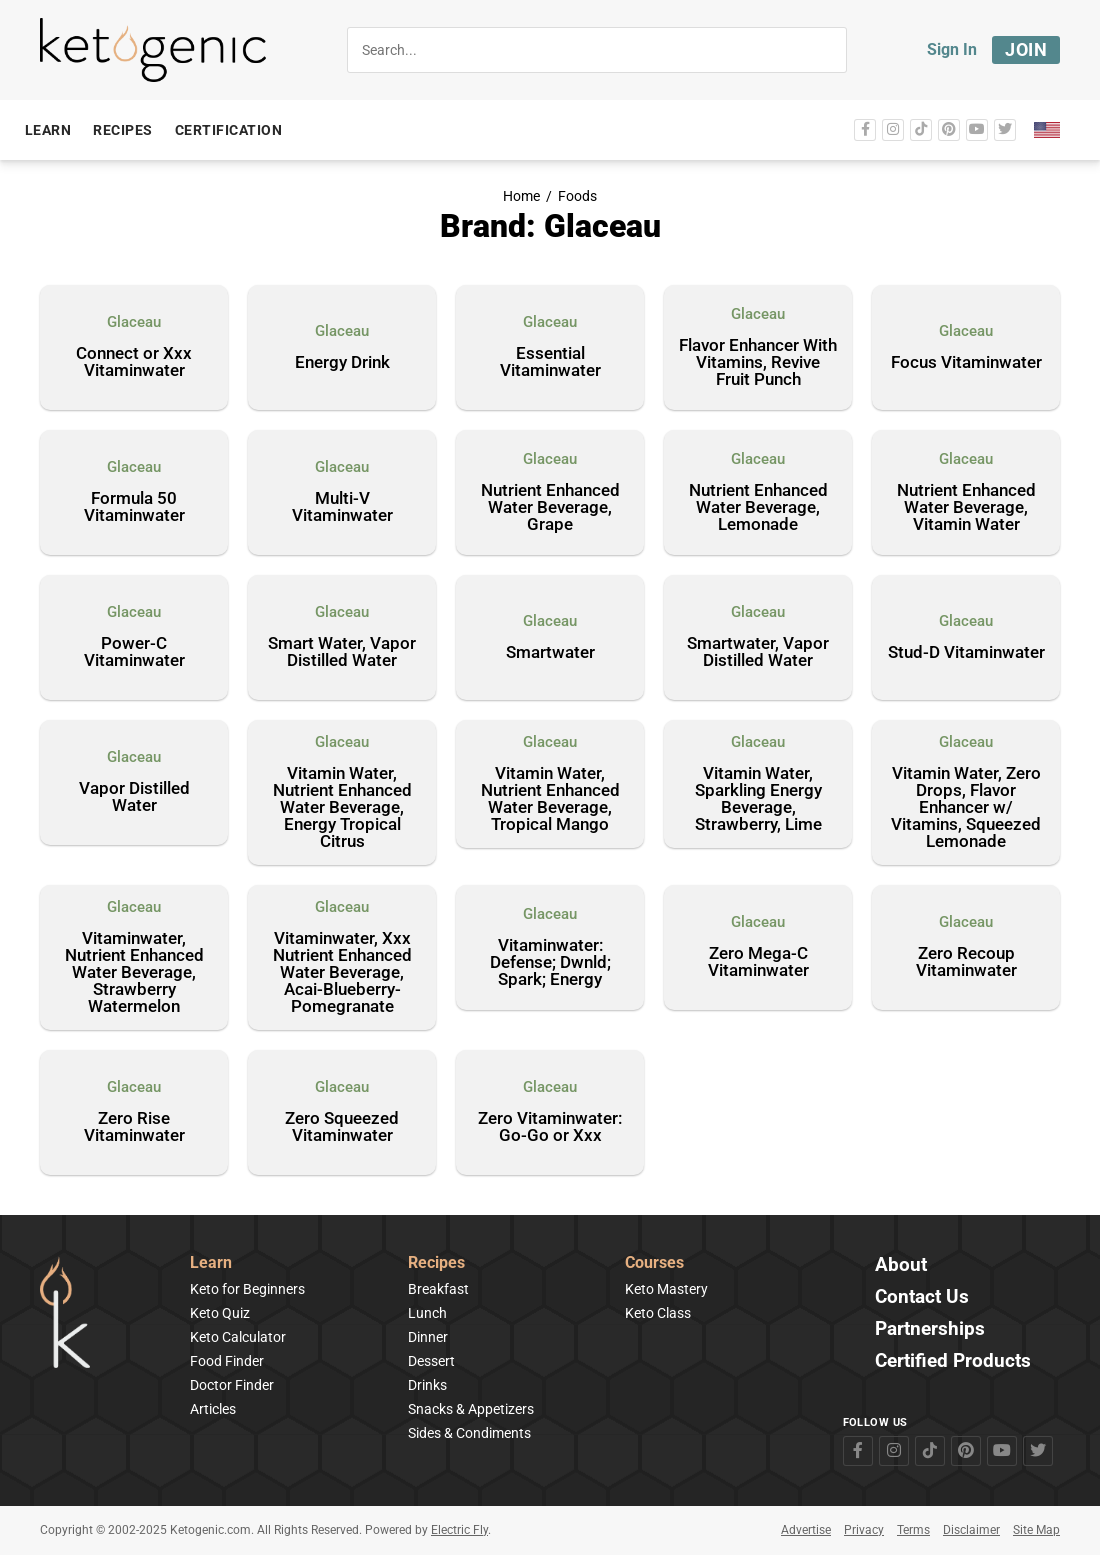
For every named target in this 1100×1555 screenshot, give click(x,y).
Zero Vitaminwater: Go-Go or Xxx (550, 1127)
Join (1026, 49)
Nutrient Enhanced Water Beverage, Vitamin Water (966, 508)
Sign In (952, 49)
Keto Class (658, 1313)
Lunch (427, 1313)
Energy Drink (342, 363)
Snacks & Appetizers (471, 1409)
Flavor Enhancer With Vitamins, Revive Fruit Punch (758, 363)
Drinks (427, 1385)
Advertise (806, 1530)
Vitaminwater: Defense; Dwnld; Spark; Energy (550, 963)
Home (521, 196)
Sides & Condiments (469, 1433)
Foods (577, 196)
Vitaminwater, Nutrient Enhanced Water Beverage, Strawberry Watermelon (134, 973)
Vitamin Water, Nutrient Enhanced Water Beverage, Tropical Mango (550, 799)
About (901, 1265)
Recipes (436, 1263)
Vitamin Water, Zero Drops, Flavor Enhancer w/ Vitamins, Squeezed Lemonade (966, 808)
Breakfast (438, 1289)
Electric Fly (459, 1530)
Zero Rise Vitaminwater (134, 1127)
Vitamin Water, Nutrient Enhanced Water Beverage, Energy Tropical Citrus (342, 808)
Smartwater (550, 653)
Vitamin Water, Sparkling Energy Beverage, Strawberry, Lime (758, 799)
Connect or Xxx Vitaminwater (134, 362)
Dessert (431, 1361)
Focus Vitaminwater (966, 363)
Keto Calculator (238, 1337)
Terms (913, 1530)
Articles (213, 1409)
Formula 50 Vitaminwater (134, 507)
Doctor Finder (232, 1385)
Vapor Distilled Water (134, 797)
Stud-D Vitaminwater (966, 653)
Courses (654, 1263)
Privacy (864, 1530)
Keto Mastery (666, 1289)
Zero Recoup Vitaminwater (966, 962)
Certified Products (953, 1361)
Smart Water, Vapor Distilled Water (342, 652)
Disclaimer (971, 1530)
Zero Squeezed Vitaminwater (342, 1127)
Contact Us (922, 1297)
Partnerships (930, 1329)
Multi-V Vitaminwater (342, 507)
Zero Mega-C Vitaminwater (758, 962)
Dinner (428, 1337)
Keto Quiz (220, 1313)
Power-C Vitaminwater (134, 652)
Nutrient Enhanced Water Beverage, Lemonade (758, 508)
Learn (211, 1263)
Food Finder (227, 1361)
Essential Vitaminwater (550, 362)
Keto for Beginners (247, 1289)
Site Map (1036, 1530)
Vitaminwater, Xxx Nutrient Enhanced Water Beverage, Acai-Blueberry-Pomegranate (342, 973)
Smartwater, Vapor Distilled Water (758, 652)
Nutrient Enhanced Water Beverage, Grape (550, 508)
